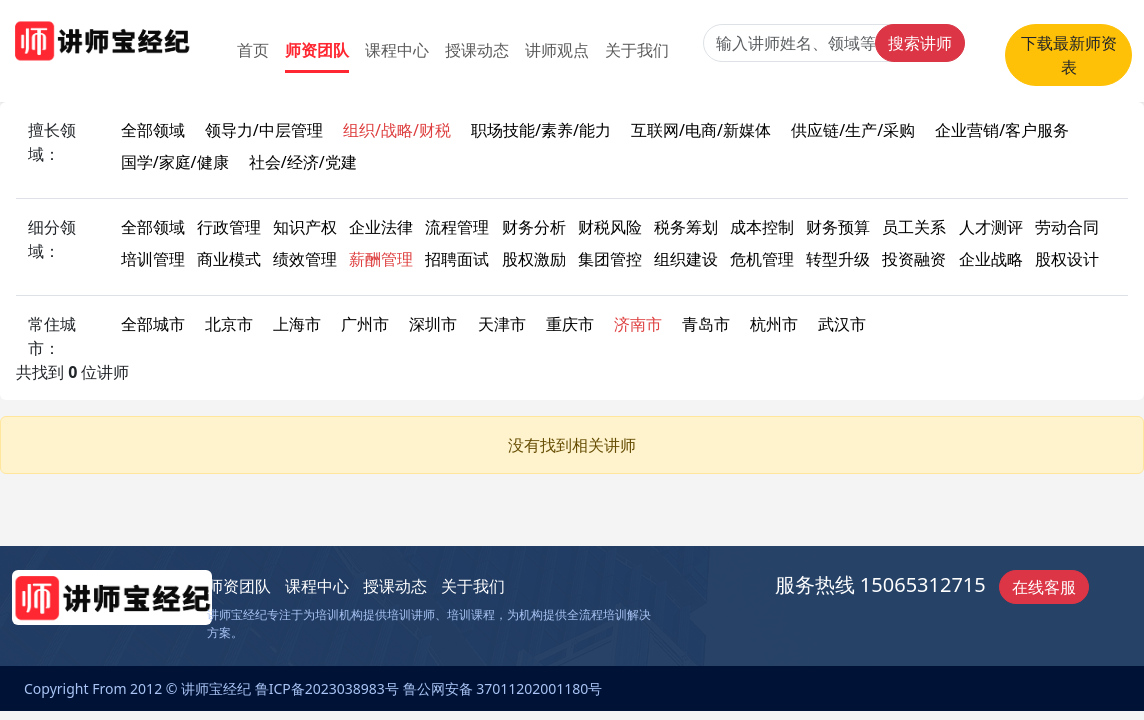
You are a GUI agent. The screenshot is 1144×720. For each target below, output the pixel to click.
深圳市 (433, 324)
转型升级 (838, 259)
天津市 (502, 324)
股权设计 (1067, 259)
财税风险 (610, 227)
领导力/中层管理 (264, 130)
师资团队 (317, 50)
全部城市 (153, 324)
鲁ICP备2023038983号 (327, 688)
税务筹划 (686, 227)
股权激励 (534, 259)
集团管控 (610, 259)
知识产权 (305, 227)
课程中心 (397, 50)
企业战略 (991, 259)
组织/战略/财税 (397, 130)
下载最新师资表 (1069, 55)
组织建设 (686, 259)
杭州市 (774, 324)
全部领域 (153, 130)
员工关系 (914, 227)
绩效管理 (305, 259)
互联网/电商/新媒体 (701, 130)
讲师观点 (557, 50)
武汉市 (842, 324)
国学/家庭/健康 (175, 162)
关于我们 (637, 50)
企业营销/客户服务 (1002, 130)
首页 (253, 50)
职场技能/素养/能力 (541, 130)
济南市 (638, 324)
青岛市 (706, 324)
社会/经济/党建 (303, 162)
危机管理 (762, 259)
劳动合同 (1067, 227)
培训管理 (153, 259)
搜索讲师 (920, 43)
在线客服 (1044, 587)
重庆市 (570, 324)
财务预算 (838, 227)
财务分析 (534, 227)
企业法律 (381, 227)
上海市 (297, 324)
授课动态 (477, 50)
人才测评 (991, 227)
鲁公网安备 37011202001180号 (503, 688)
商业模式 (229, 259)
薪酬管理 (381, 259)
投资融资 (914, 259)
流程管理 (457, 227)
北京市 (229, 324)
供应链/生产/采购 (853, 130)
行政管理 (229, 227)
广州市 (365, 324)
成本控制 (762, 227)
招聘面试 (457, 259)
